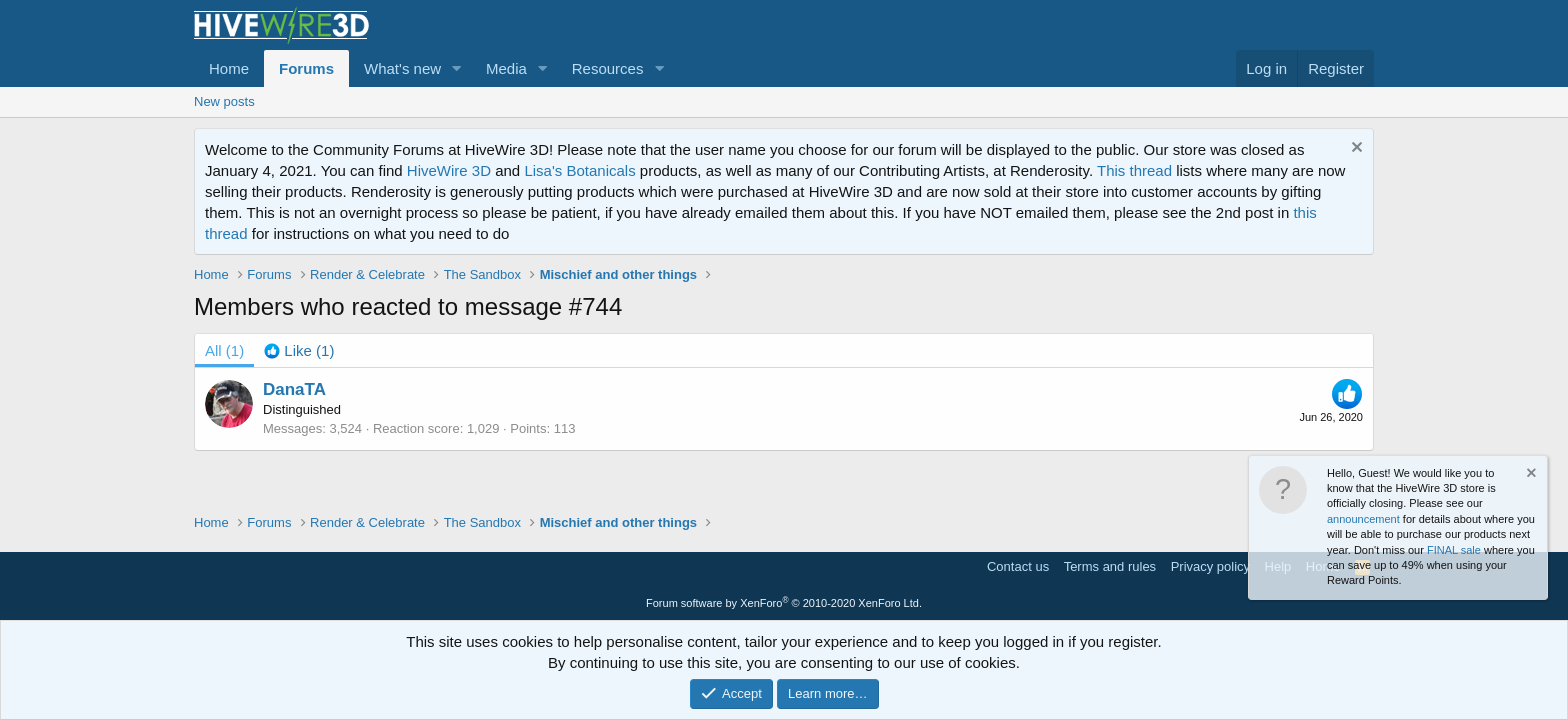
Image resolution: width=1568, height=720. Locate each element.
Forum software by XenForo (784, 603)
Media (506, 68)
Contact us (1018, 566)
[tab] (299, 350)
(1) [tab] (224, 350)
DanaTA (294, 389)
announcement (1363, 519)
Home (229, 68)
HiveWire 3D (449, 170)
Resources (608, 68)
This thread (1134, 170)
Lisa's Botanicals (579, 170)
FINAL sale (1454, 550)
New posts (224, 101)
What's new (402, 68)
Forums (306, 68)
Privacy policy (1210, 566)
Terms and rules (1110, 566)
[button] (457, 68)
